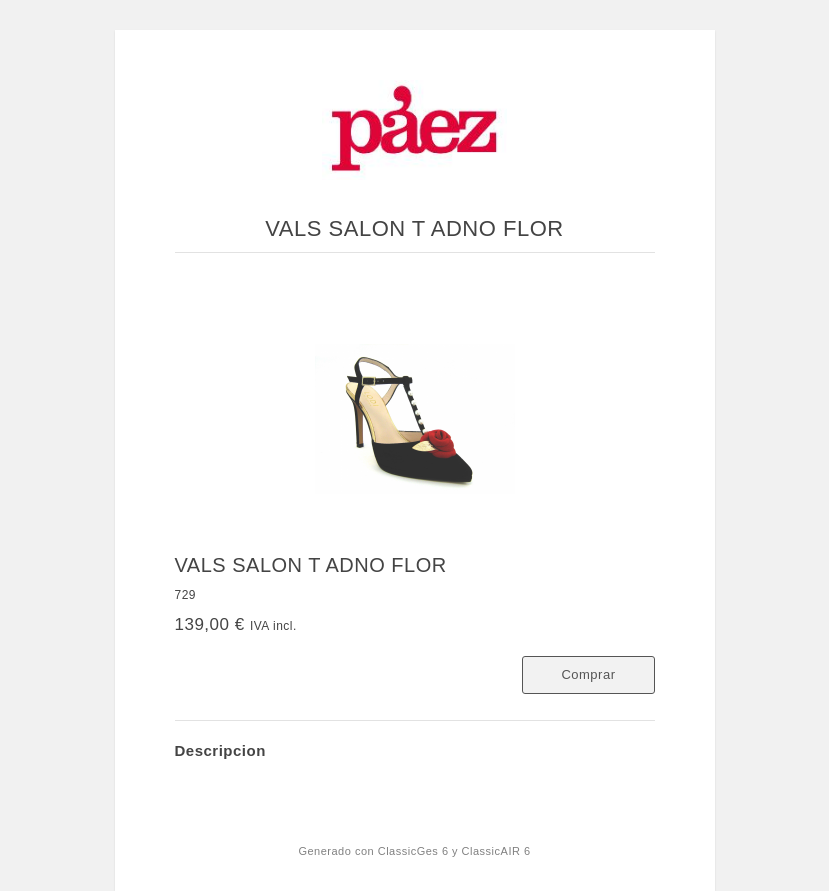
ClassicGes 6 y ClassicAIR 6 (454, 851)
